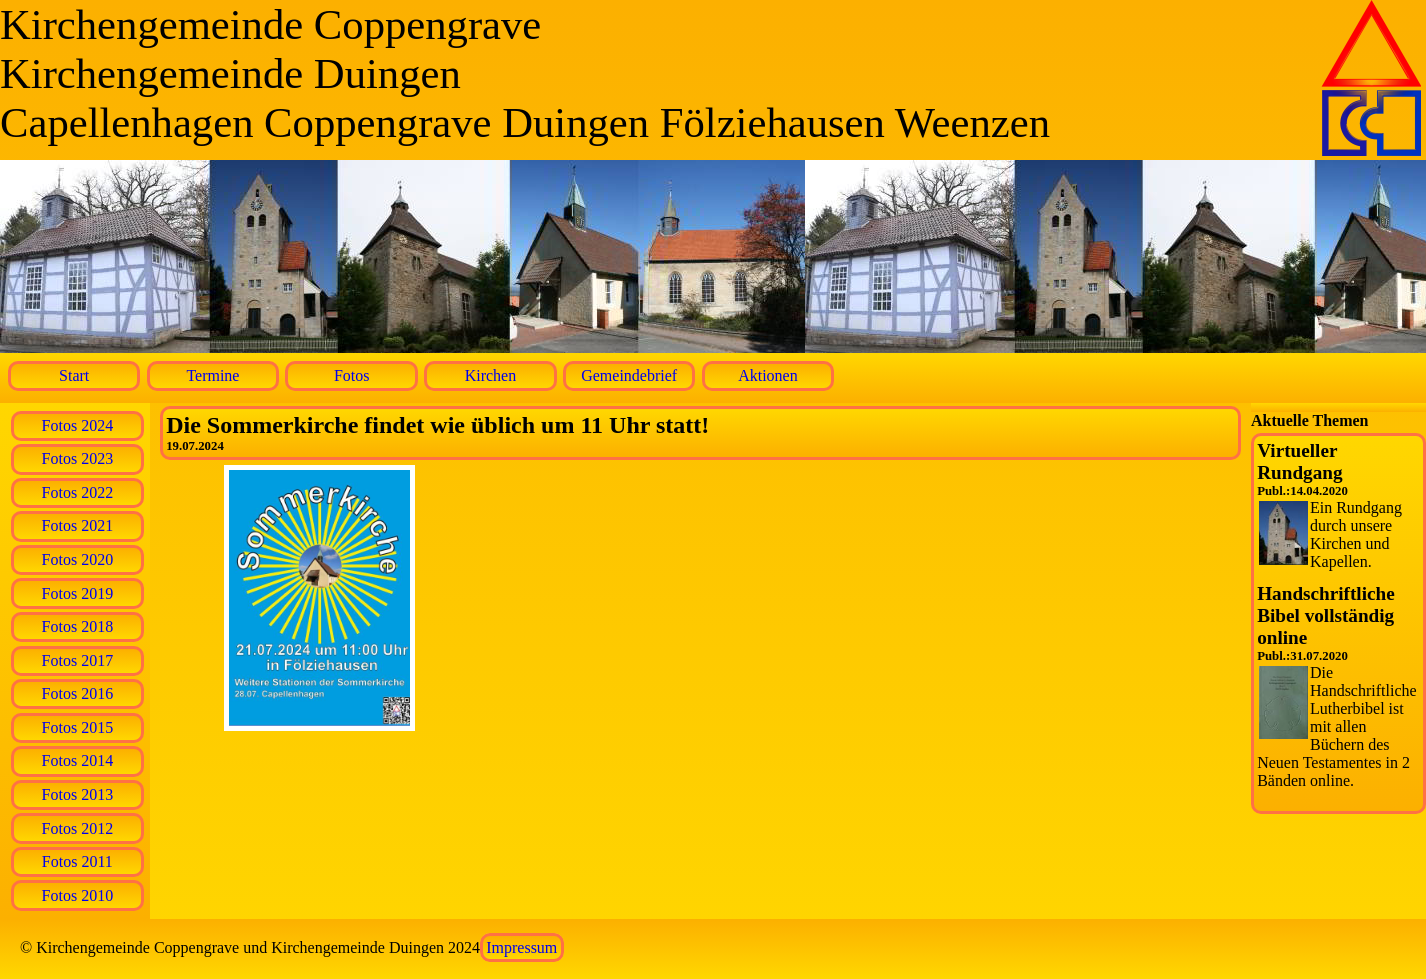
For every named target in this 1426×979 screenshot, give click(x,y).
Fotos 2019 (78, 593)
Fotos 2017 (78, 660)
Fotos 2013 (78, 794)
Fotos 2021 (78, 525)
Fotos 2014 (78, 760)
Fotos (352, 375)
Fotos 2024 (78, 425)
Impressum (521, 947)
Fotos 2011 (77, 861)
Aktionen (768, 375)
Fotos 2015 (78, 727)
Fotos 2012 (78, 828)
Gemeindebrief (629, 375)
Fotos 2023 (78, 458)
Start (74, 375)
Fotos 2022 (78, 492)
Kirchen (491, 375)
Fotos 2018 (78, 626)
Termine (212, 375)
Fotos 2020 (78, 559)
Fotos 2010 (78, 895)
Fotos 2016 (78, 693)
